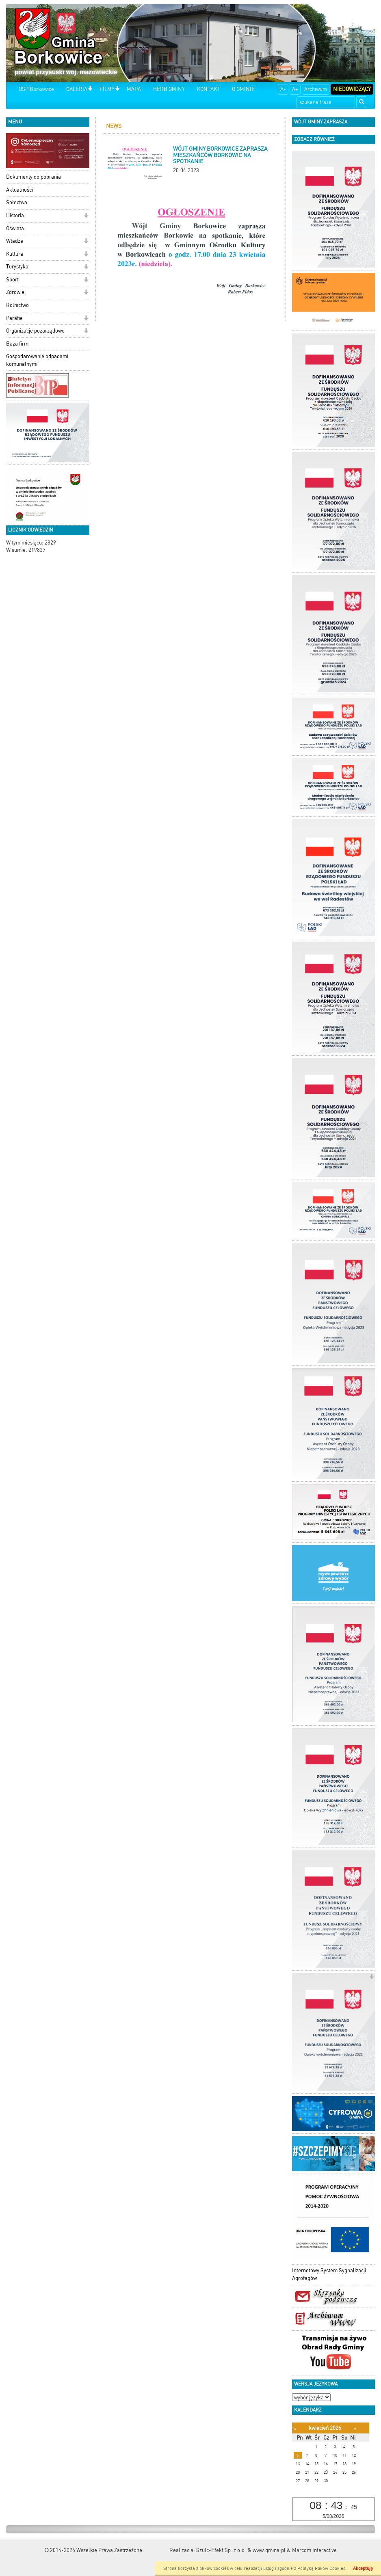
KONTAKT (208, 89)
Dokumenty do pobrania (33, 177)
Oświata (15, 228)
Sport (12, 280)
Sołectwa (16, 202)
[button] (90, 89)
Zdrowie (15, 292)
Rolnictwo (17, 305)
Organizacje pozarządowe (35, 331)
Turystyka (17, 267)
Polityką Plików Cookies (321, 2568)
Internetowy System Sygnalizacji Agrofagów (329, 2274)
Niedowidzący (352, 89)
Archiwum (315, 89)
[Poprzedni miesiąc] (294, 2428)
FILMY (107, 89)
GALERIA (76, 89)
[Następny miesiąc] (354, 2428)
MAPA (134, 89)
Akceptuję (363, 2568)
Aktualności (19, 190)
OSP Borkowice (36, 89)
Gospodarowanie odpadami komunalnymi (37, 360)
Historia (15, 215)
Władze (14, 241)
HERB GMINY (169, 89)
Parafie (14, 318)
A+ (295, 89)
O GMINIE (243, 89)
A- (283, 89)
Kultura (14, 254)
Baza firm (17, 344)
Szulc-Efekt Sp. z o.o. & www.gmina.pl (241, 2550)
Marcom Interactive (314, 2550)
